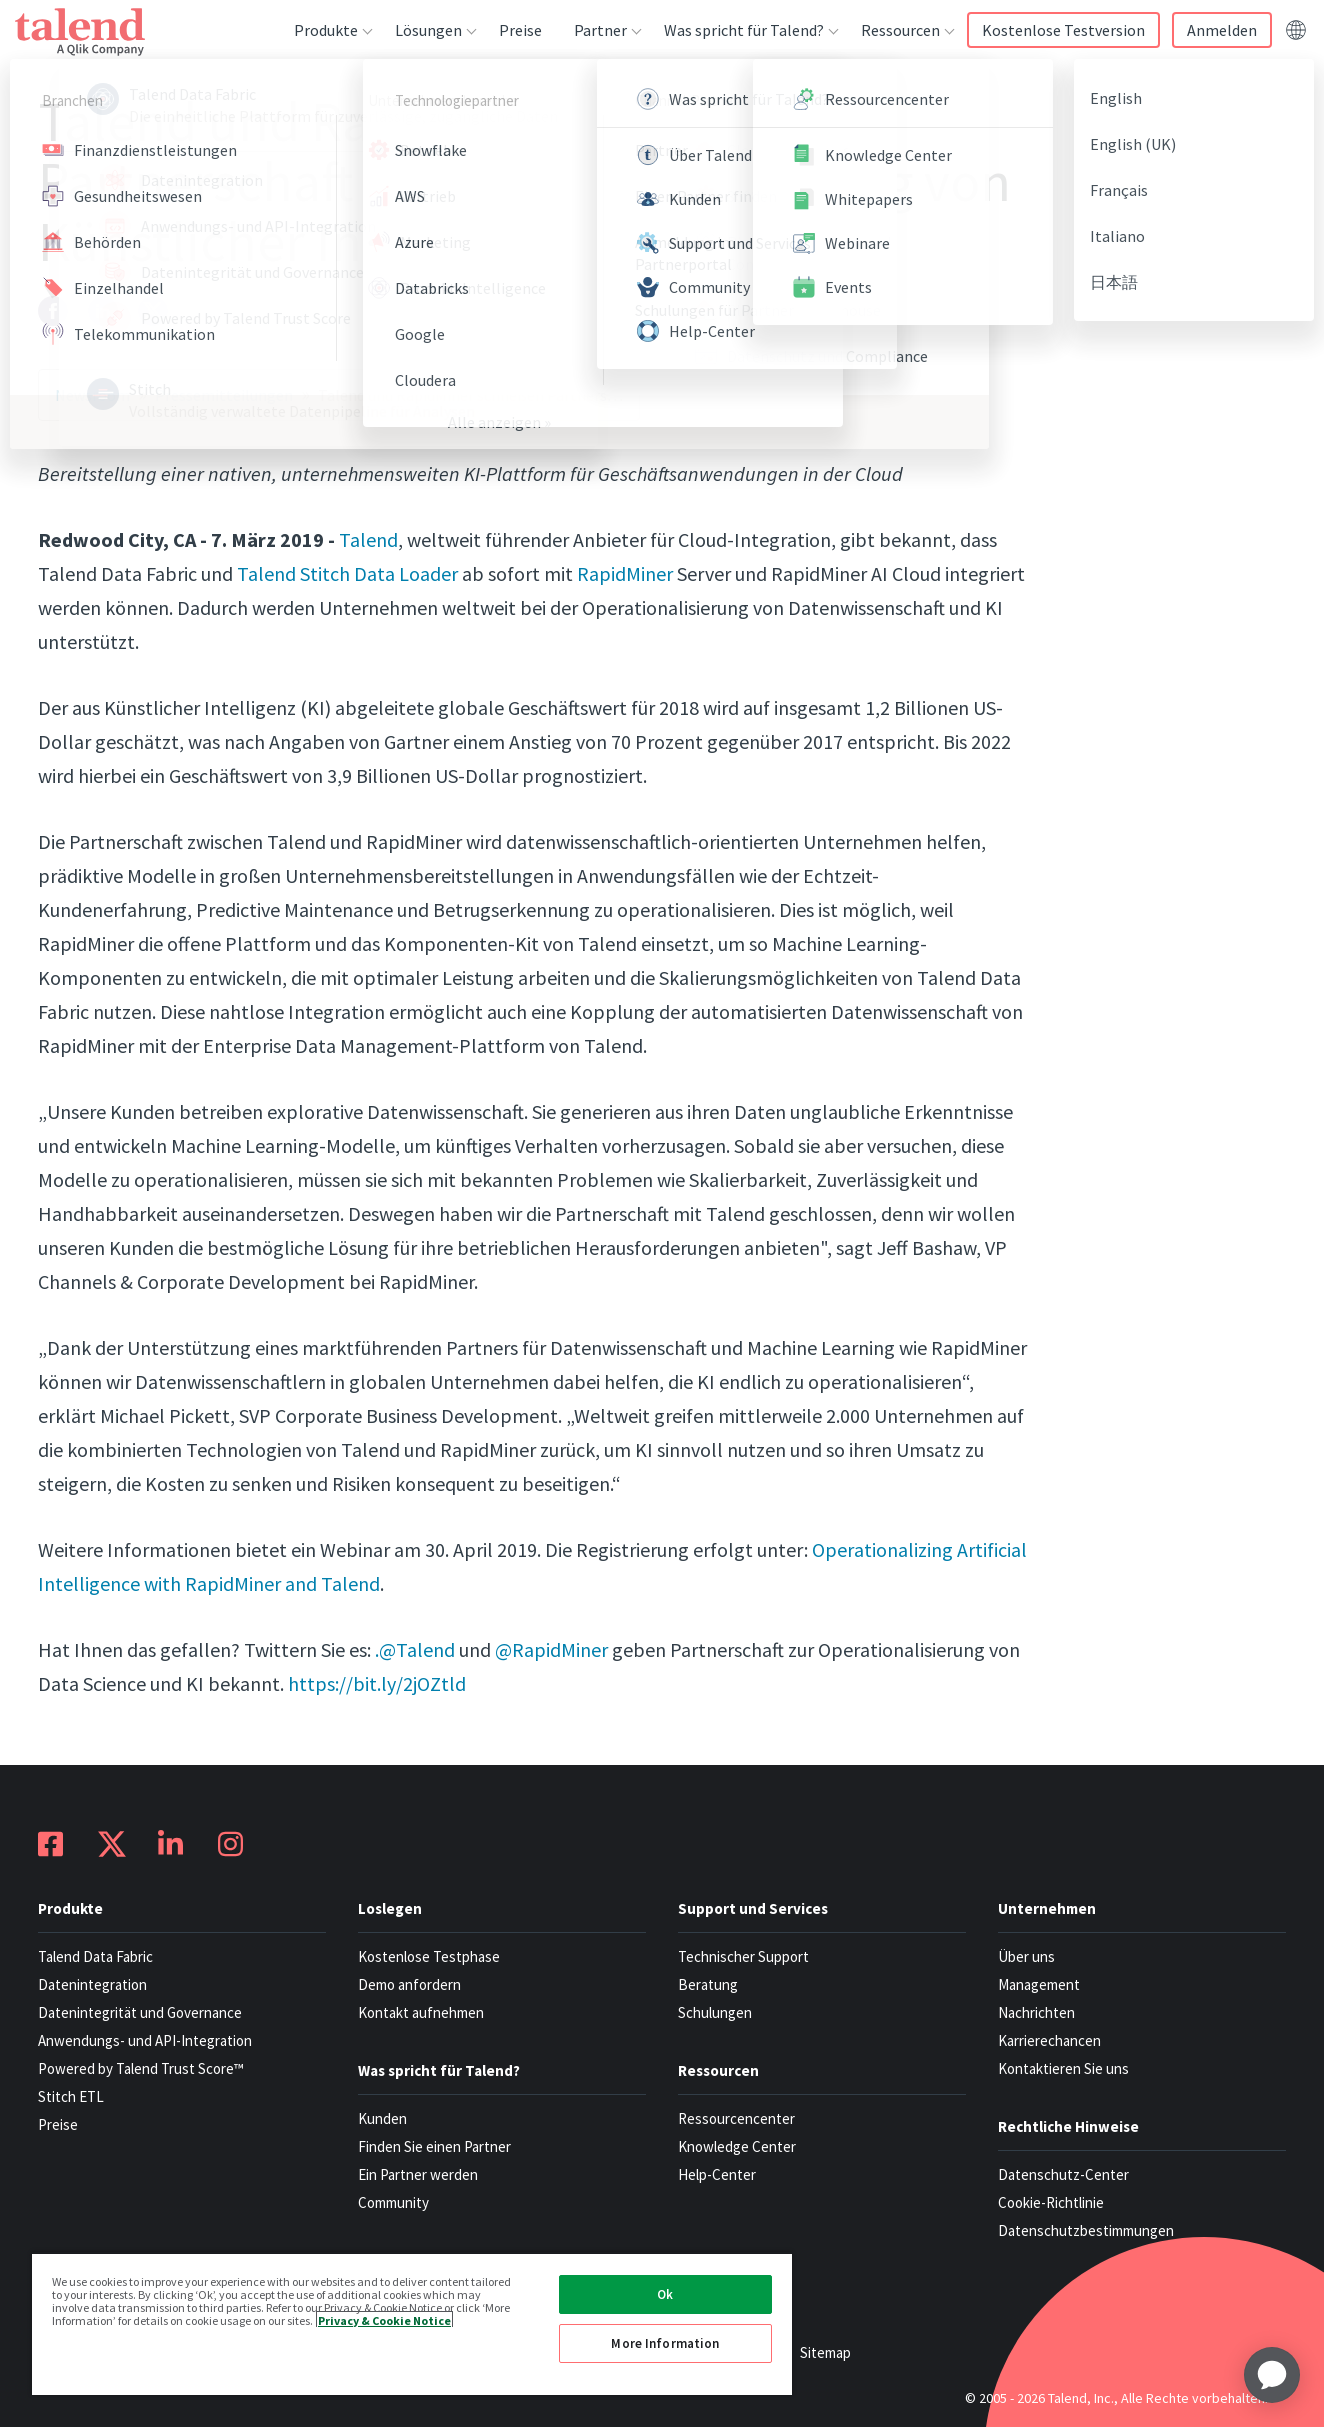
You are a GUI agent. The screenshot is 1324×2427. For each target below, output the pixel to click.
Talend (368, 539)
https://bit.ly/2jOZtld (377, 1683)
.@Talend (415, 1649)
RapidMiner (625, 573)
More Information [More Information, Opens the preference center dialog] (665, 2343)
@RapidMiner (551, 1649)
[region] (412, 2323)
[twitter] (153, 311)
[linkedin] (103, 311)
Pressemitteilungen (224, 395)
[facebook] (53, 311)
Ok (665, 2294)
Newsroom (92, 395)
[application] (1272, 2375)
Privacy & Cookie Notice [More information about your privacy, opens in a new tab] (384, 2319)
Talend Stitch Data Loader (347, 573)
